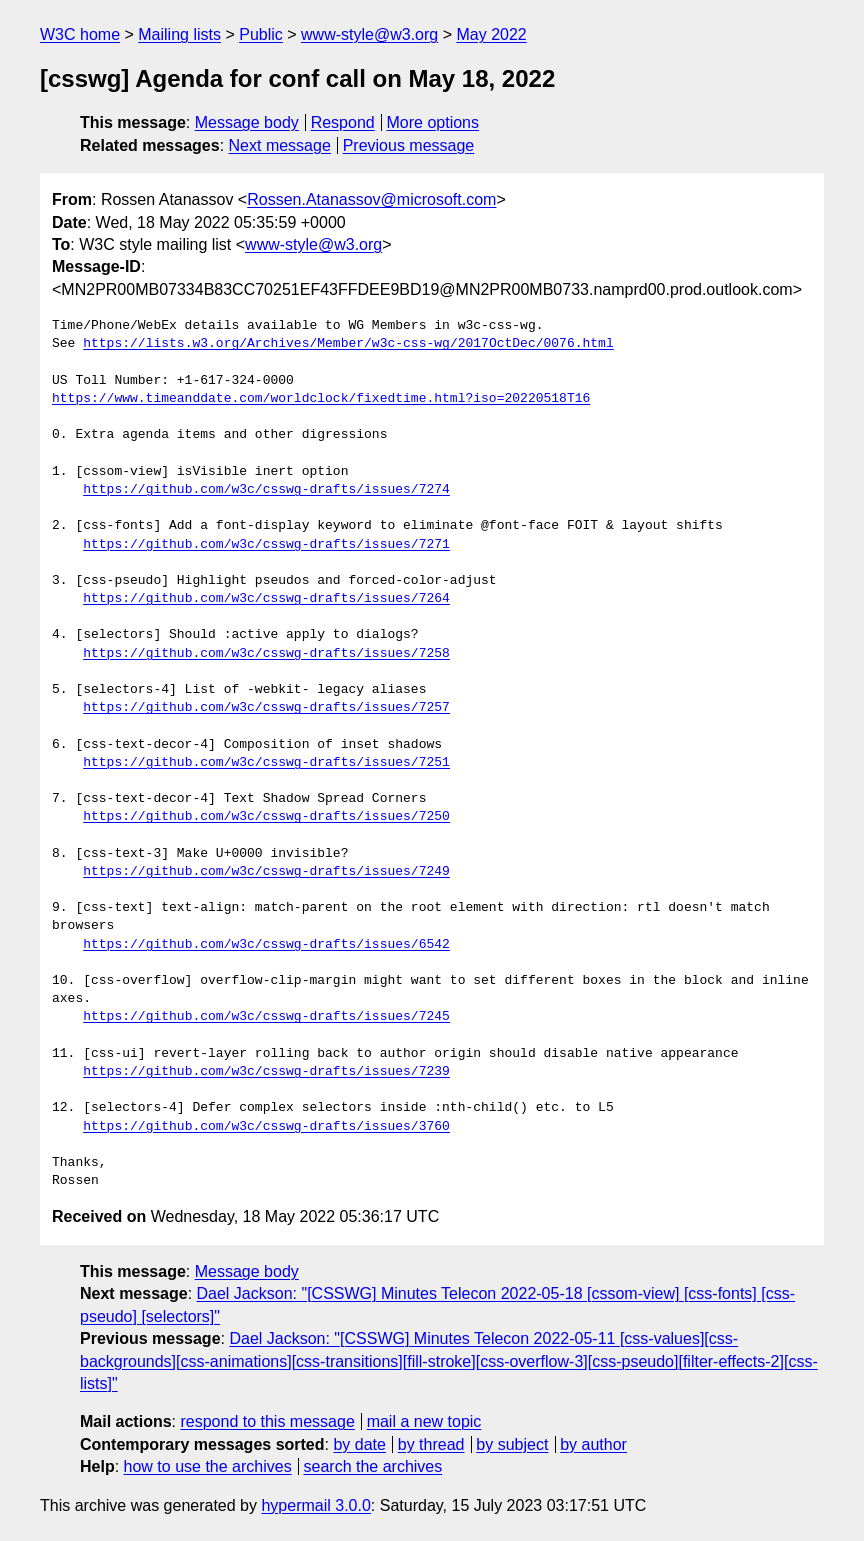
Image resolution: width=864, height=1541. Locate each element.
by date (359, 1444)
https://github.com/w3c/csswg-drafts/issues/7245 (266, 1017)
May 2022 (491, 34)
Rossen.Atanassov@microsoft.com (371, 199)
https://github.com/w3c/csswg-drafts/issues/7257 (266, 708)
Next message (280, 145)
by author (593, 1444)
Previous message (409, 145)
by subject (512, 1444)
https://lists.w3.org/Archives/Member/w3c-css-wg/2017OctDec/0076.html (348, 344)
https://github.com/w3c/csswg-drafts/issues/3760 (266, 1127)
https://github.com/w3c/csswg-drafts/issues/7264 (266, 599)
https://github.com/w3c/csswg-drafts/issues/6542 (266, 945)
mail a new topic (424, 1421)
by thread (431, 1444)
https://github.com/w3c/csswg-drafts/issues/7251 (266, 763)
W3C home (80, 34)
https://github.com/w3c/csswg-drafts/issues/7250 (266, 817)
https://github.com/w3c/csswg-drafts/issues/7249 (266, 872)
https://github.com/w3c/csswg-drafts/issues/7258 (266, 654)
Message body (247, 122)
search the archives (373, 1466)
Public (261, 34)
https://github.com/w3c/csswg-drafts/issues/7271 (266, 545)
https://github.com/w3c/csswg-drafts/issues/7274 (266, 490)
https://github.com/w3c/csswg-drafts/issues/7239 (266, 1072)
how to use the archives (208, 1466)
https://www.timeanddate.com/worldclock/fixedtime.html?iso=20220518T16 (321, 399)
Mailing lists (179, 34)
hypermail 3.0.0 (315, 1505)
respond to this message (267, 1421)
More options (433, 122)
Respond (343, 122)
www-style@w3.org (369, 34)
